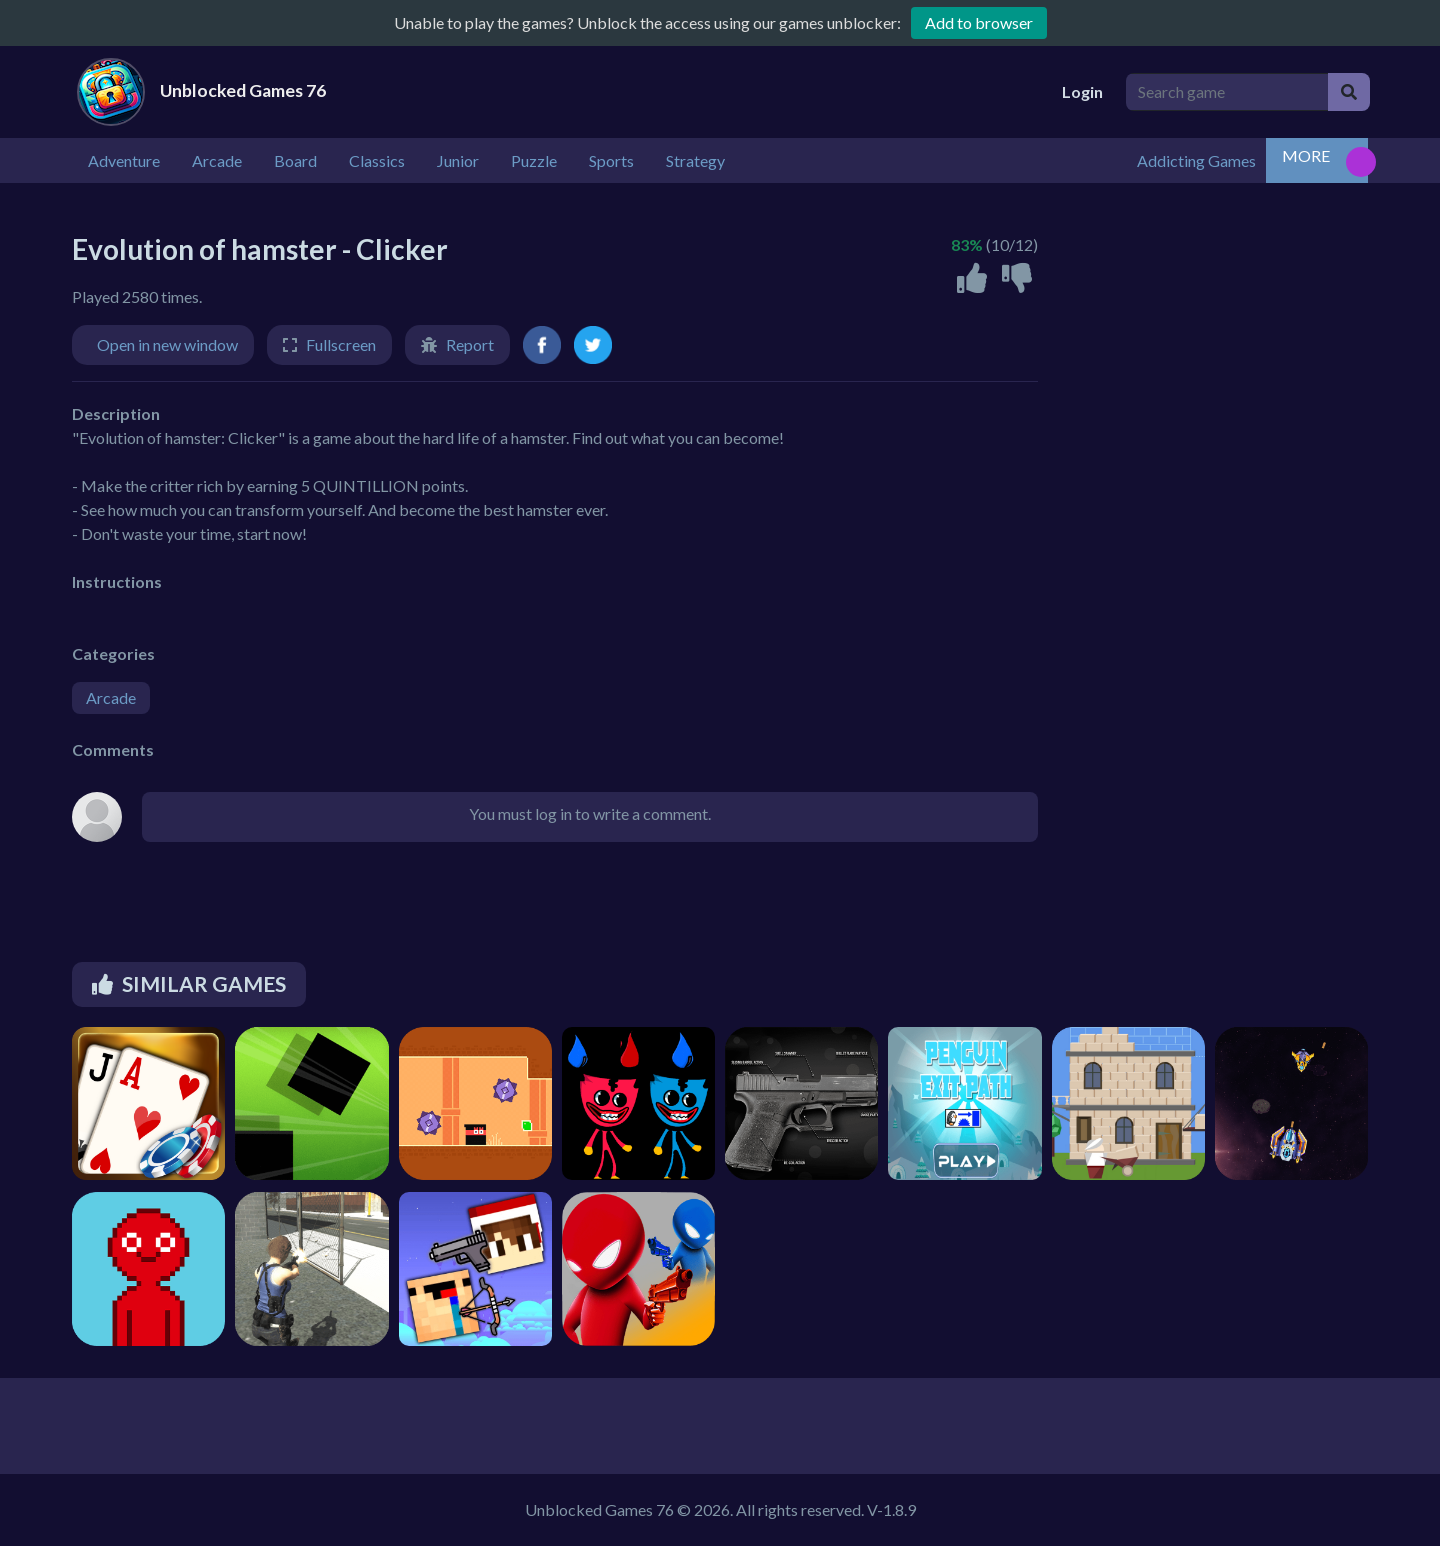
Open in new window (167, 344)
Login (1082, 91)
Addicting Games (1196, 160)
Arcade (111, 697)
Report (470, 344)
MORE (1306, 155)
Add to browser (979, 22)
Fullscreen (341, 344)
